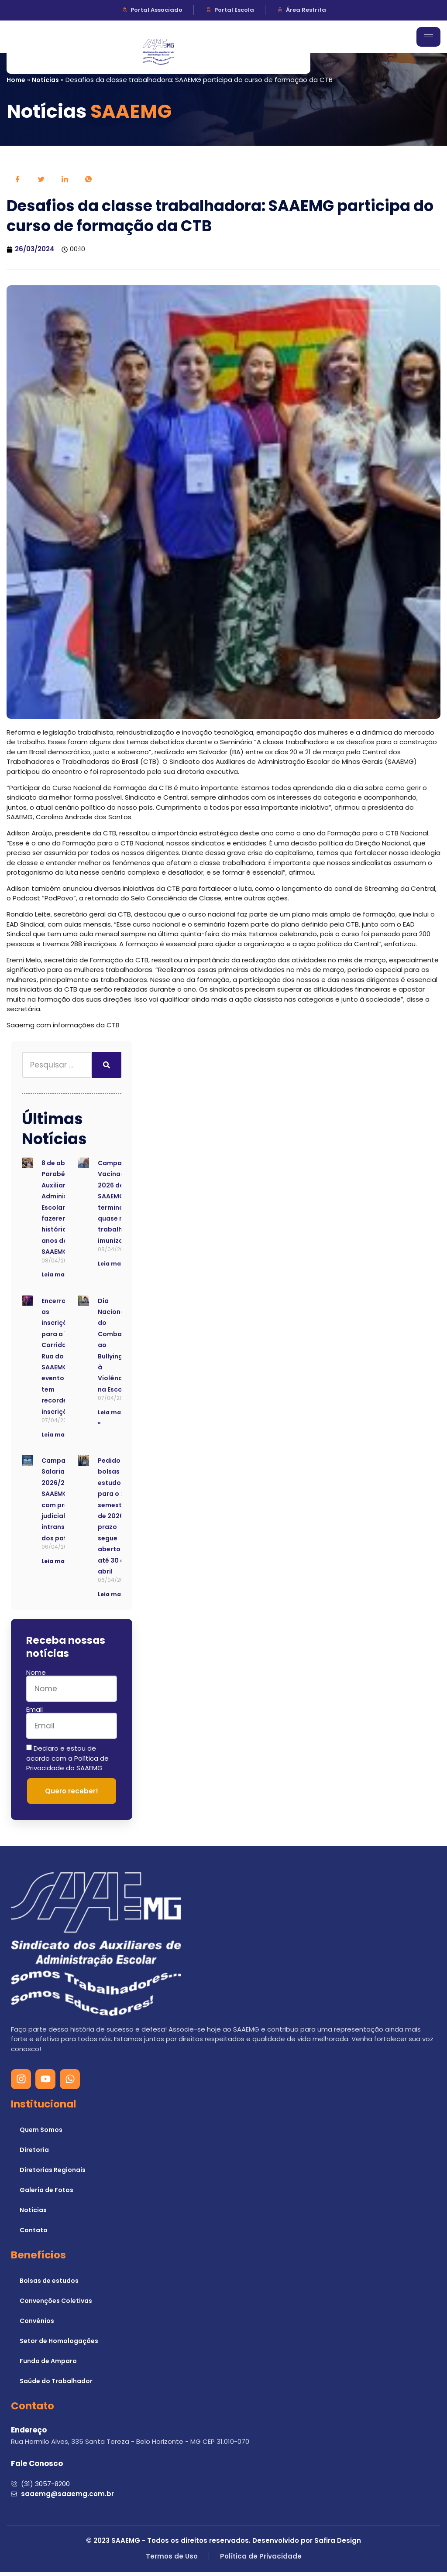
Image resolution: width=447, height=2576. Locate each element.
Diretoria (34, 2153)
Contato (34, 2234)
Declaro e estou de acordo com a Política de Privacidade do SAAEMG (67, 1762)
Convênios (37, 2324)
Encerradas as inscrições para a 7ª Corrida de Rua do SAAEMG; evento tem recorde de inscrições (59, 1360)
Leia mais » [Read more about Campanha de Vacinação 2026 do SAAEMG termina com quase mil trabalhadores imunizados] (114, 1267)
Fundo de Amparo (48, 2364)
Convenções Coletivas (56, 2304)
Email (34, 1713)
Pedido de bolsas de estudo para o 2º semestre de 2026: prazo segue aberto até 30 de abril (114, 1520)
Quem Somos (41, 2133)
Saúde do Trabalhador (56, 2385)
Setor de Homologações (59, 2344)
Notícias (45, 79)
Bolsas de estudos (49, 2284)
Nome (36, 1676)
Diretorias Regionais (53, 2173)
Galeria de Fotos (46, 2193)
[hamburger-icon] (428, 37)
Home (16, 79)
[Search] (107, 1069)
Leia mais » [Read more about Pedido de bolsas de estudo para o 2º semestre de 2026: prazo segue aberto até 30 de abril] (114, 1598)
